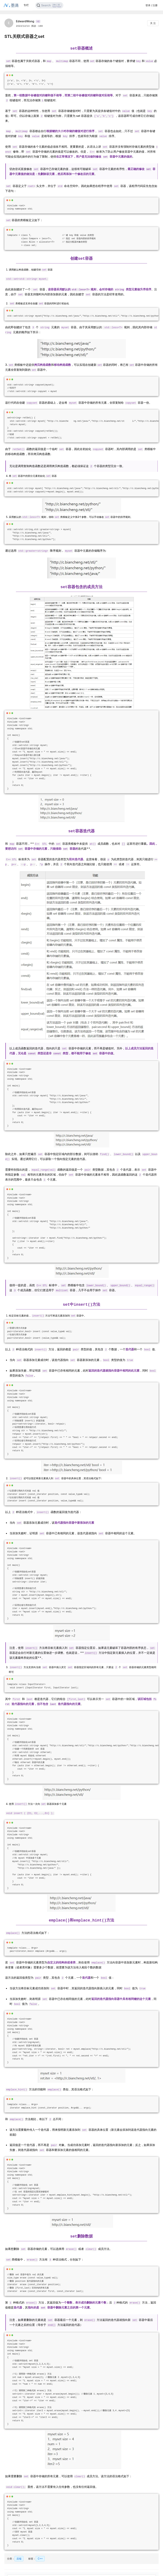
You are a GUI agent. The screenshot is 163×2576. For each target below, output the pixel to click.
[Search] (49, 5)
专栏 (26, 5)
